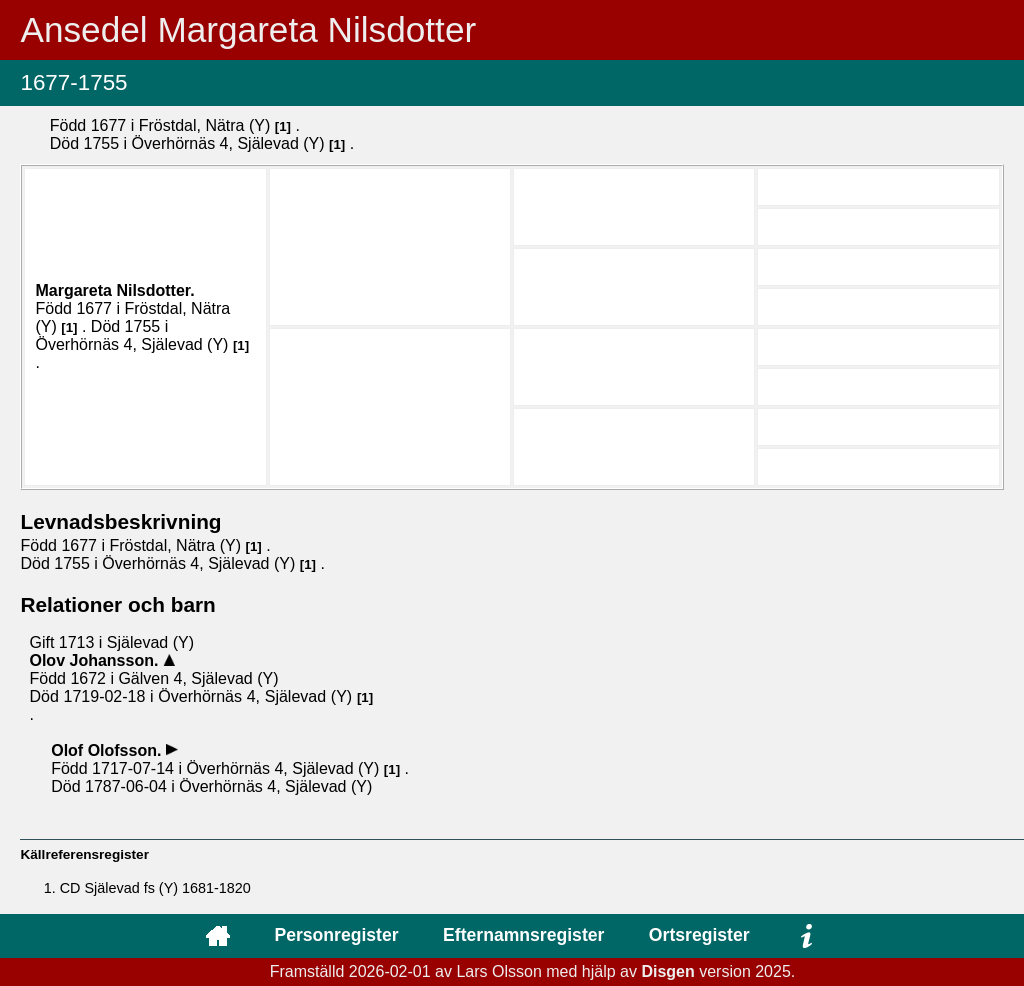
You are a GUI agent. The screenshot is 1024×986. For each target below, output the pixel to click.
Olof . (108, 750)
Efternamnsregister (523, 935)
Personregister (336, 935)
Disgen (667, 971)
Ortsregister (699, 935)
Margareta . (114, 290)
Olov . (95, 660)
